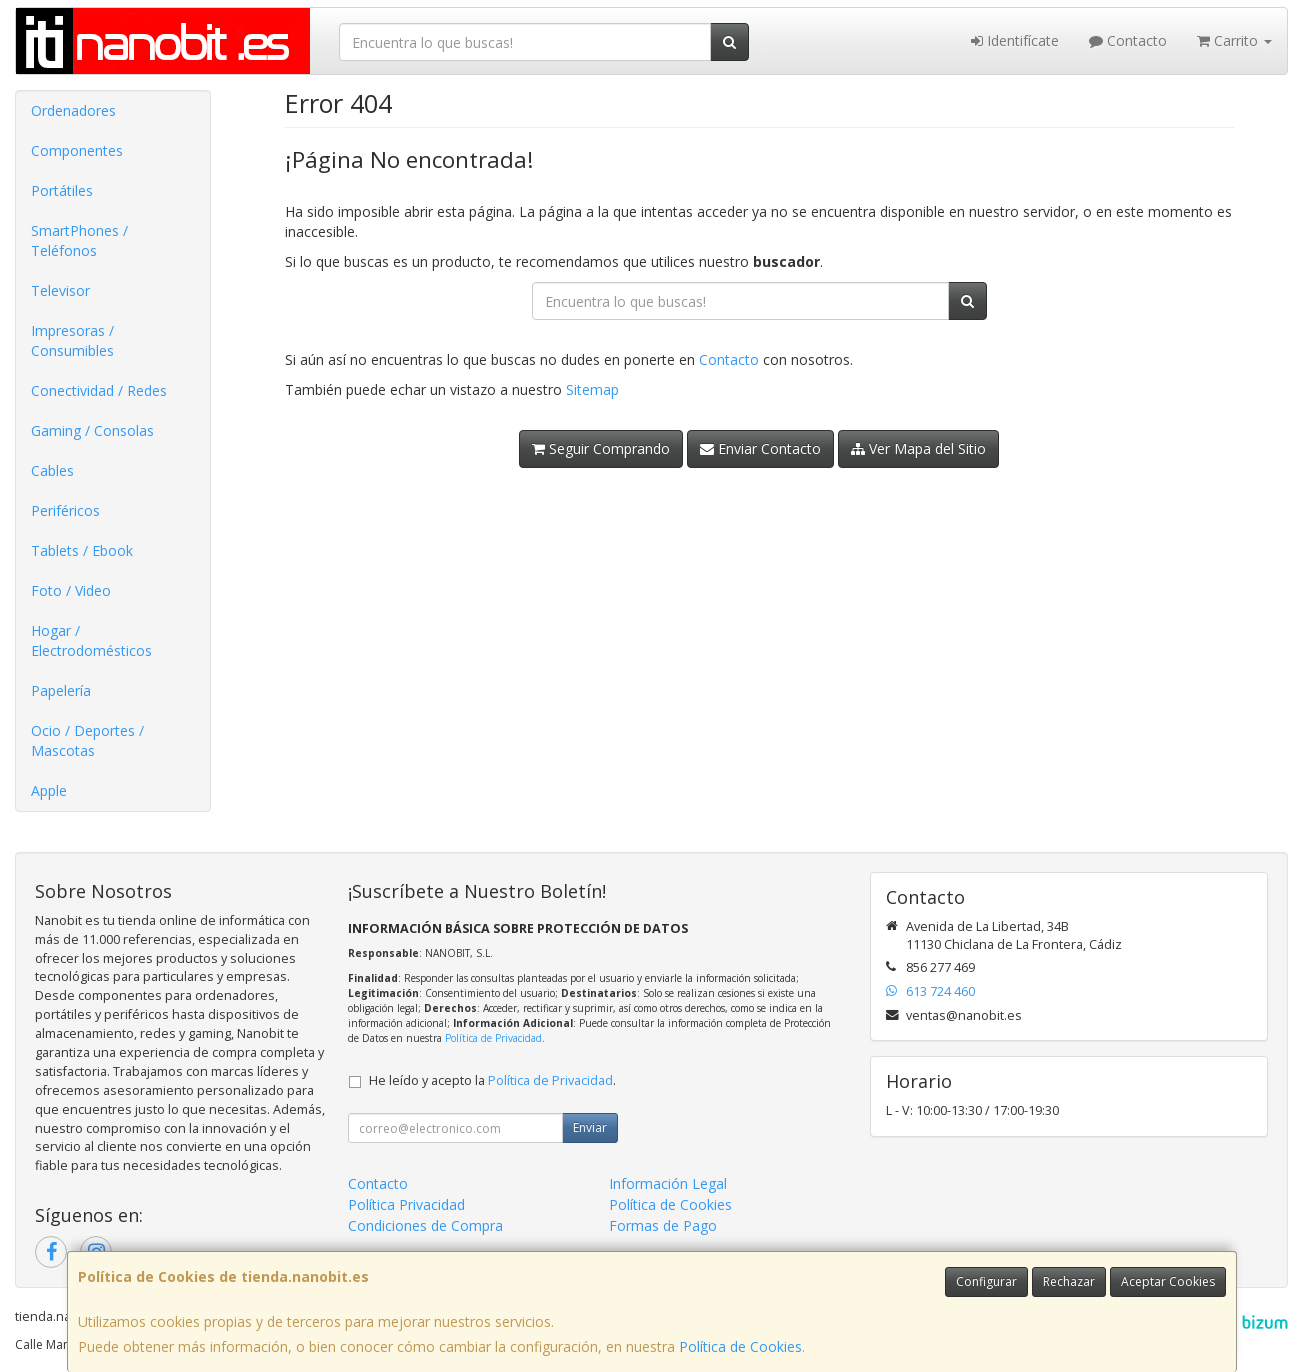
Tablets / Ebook (82, 550)
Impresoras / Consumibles (72, 340)
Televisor (60, 290)
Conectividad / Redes (99, 390)
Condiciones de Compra (425, 1225)
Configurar (986, 1281)
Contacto (1128, 40)
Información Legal (668, 1183)
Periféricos (65, 510)
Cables (52, 470)
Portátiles (62, 190)
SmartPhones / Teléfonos (79, 240)
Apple (49, 790)
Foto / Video (71, 590)
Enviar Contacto (760, 448)
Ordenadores (73, 110)
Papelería (61, 690)
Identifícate (1015, 40)
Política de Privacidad (493, 1038)
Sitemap (592, 389)
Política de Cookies (740, 1346)
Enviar (590, 1127)
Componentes (77, 150)
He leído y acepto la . (492, 1080)
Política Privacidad (406, 1204)
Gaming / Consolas (92, 430)
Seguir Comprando (601, 448)
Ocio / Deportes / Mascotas (87, 740)
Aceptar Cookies (1168, 1281)
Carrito (1234, 40)
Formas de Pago (663, 1225)
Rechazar (1069, 1281)
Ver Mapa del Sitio (918, 448)
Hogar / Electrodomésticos (91, 640)
